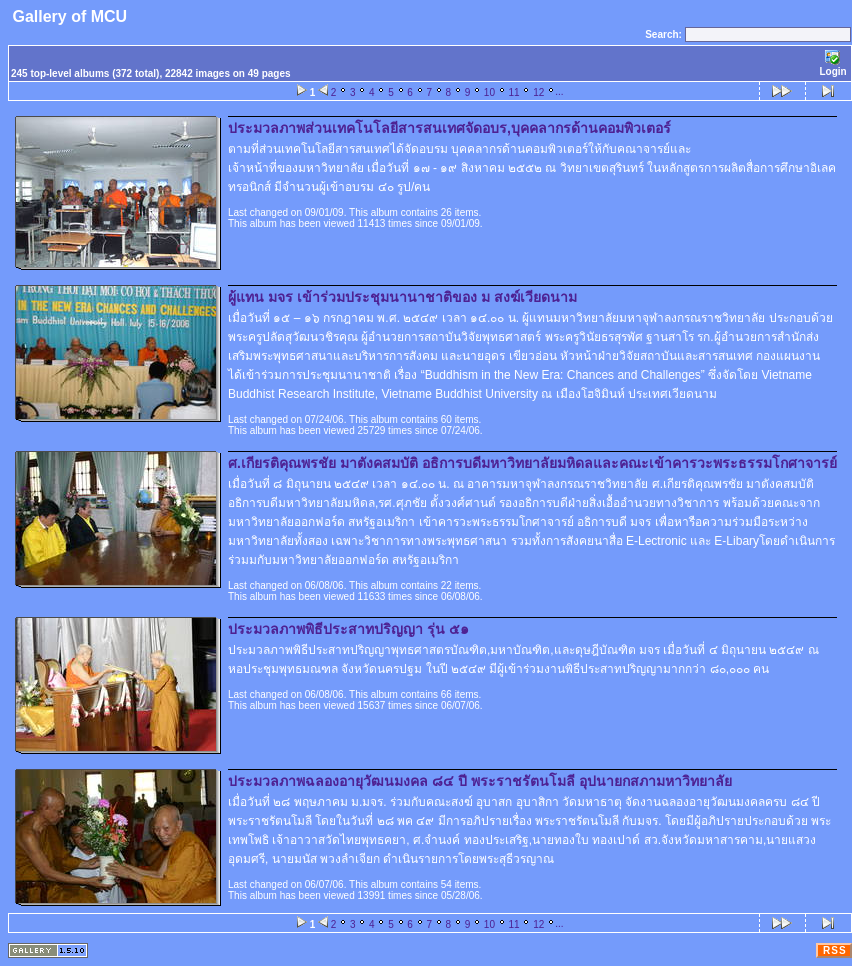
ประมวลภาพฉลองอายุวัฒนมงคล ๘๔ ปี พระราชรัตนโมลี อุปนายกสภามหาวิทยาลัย (480, 781)
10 (489, 92)
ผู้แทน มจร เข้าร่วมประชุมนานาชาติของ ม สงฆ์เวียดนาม (402, 297)
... (559, 91)
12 (538, 92)
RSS (835, 950)
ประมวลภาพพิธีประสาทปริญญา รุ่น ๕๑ (348, 629)
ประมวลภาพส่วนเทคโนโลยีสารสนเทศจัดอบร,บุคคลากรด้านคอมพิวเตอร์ (449, 128)
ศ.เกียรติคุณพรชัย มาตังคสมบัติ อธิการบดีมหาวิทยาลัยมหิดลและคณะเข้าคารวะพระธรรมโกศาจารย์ (532, 463)
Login (832, 63)
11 (514, 92)
